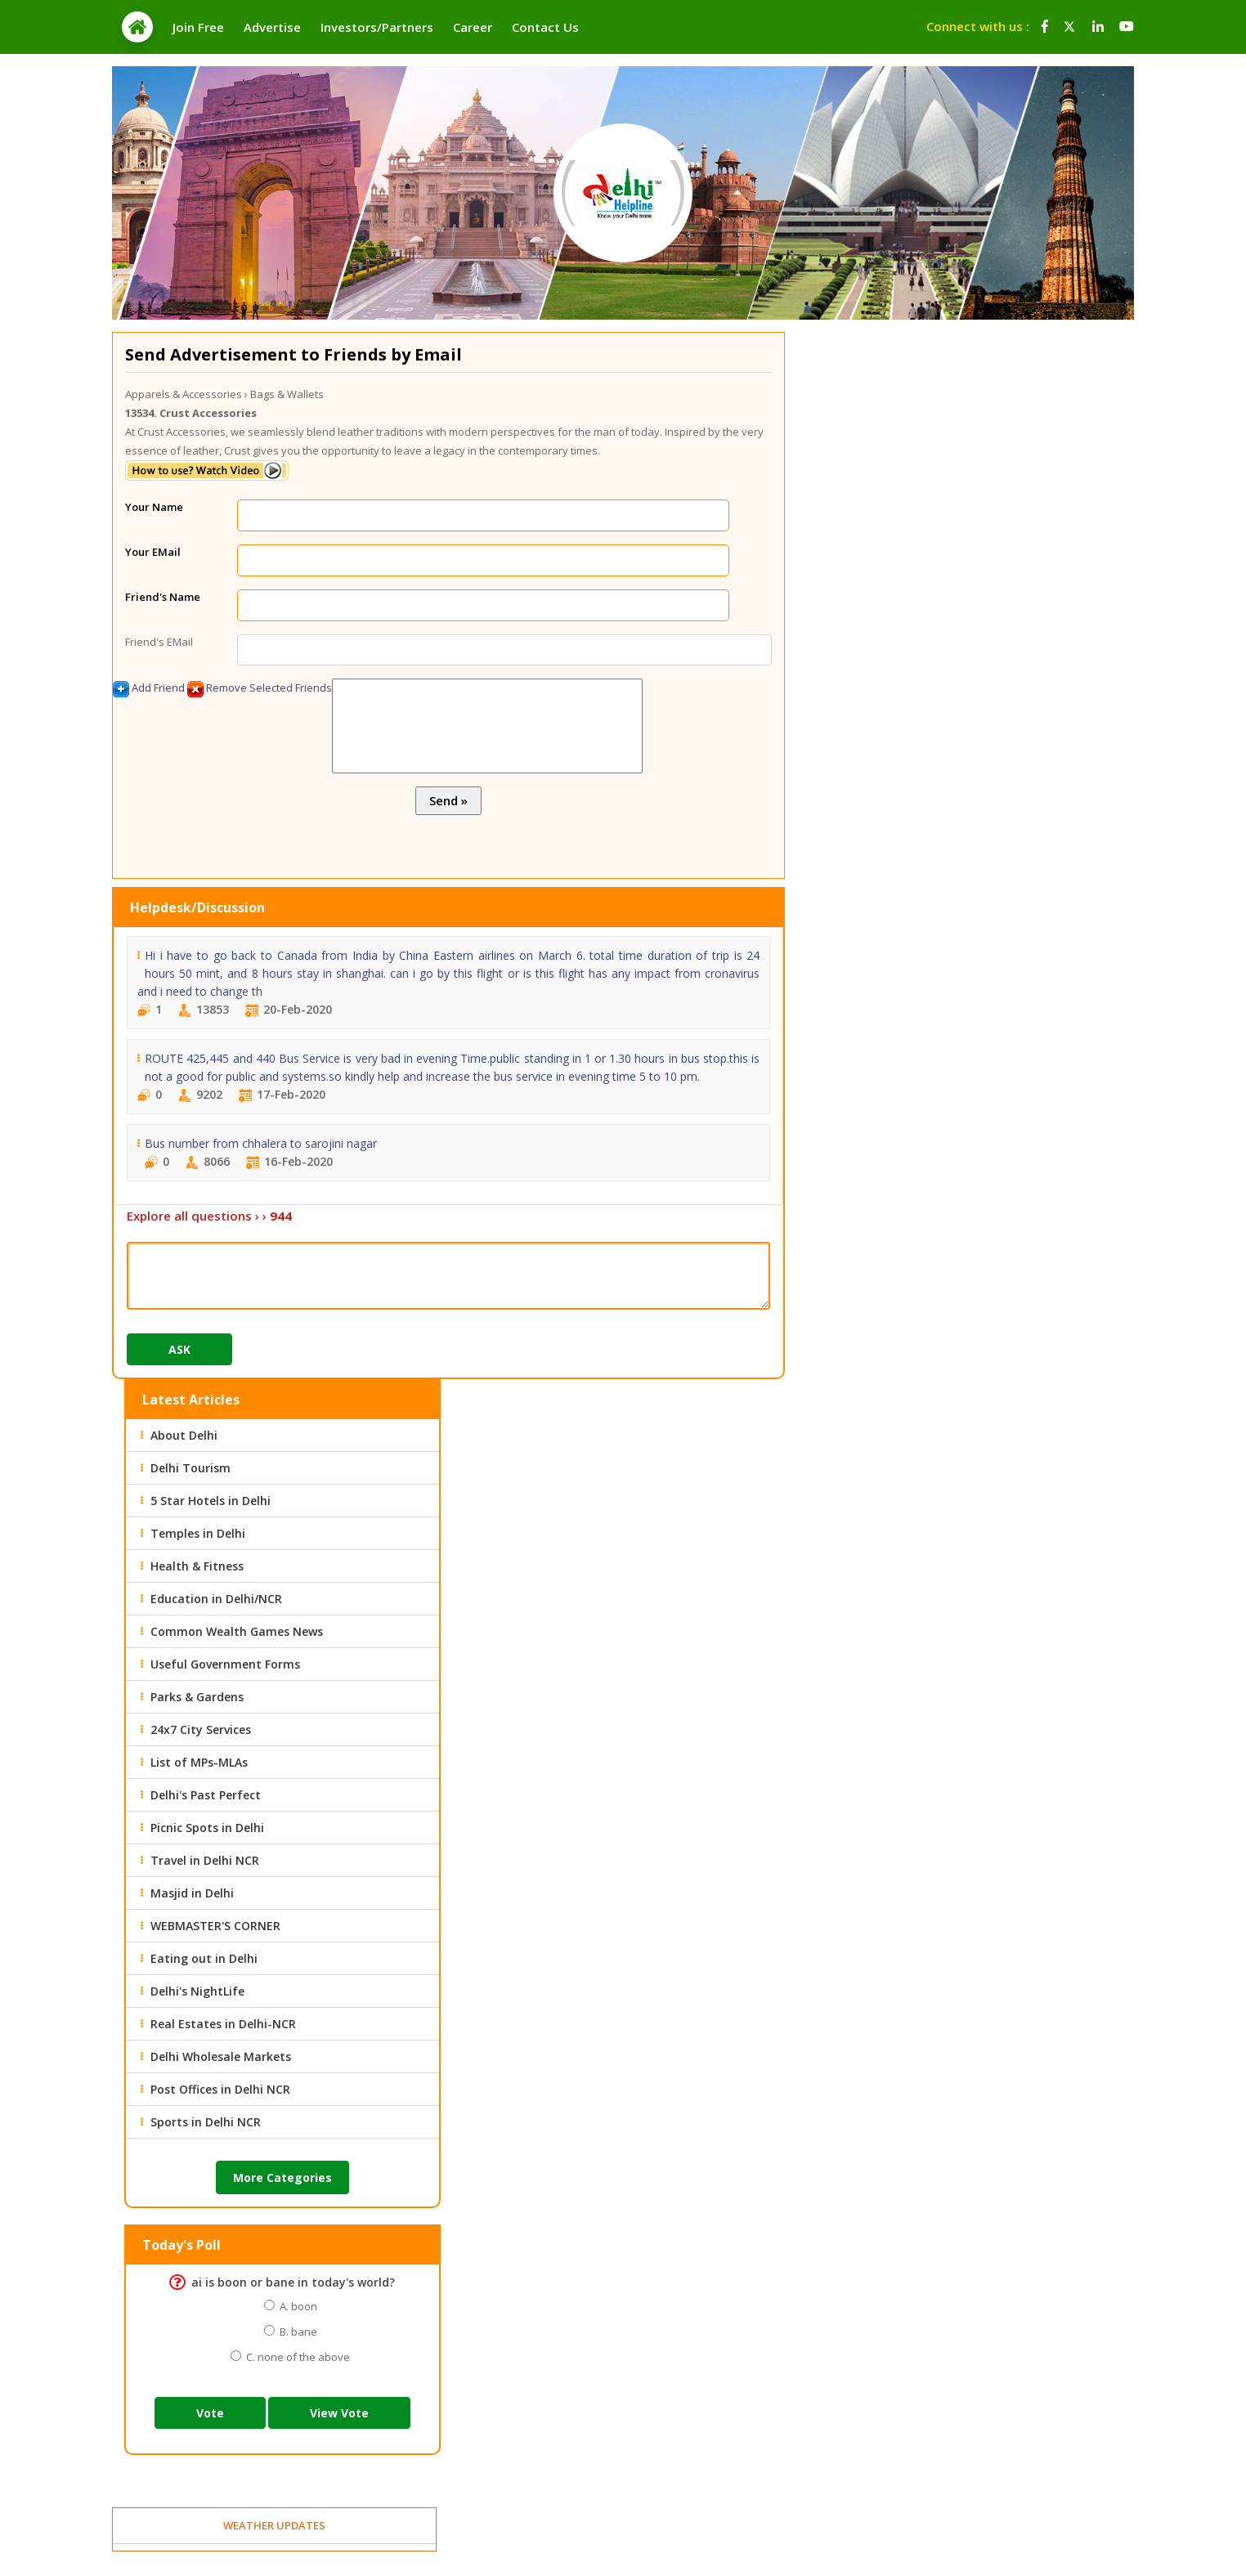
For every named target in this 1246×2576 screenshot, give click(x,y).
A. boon (296, 2306)
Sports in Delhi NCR (205, 2122)
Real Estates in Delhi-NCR (223, 2024)
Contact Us (545, 27)
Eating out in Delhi (204, 1958)
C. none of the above (295, 2357)
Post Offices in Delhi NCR (220, 2089)
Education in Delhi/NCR (216, 1598)
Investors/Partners (376, 27)
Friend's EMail (159, 641)
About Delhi (183, 1435)
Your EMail (153, 551)
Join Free (198, 27)
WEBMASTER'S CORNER (215, 1925)
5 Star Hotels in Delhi (210, 1500)
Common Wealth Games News (236, 1631)
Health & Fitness (197, 1566)
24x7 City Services (200, 1729)
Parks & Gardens (197, 1697)
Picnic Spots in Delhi (207, 1827)
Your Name (154, 507)
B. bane (296, 2331)
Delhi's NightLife (197, 1991)
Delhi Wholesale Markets (220, 2056)
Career (472, 27)
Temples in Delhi (197, 1533)
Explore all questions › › (209, 1215)
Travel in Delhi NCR (204, 1860)
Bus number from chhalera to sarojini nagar (261, 1143)
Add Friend (149, 688)
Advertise (272, 27)
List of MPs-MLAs (199, 1762)
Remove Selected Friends (259, 688)
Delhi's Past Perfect (205, 1795)
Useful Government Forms (225, 1664)
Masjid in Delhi (192, 1893)
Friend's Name (162, 596)
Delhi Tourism (190, 1468)
